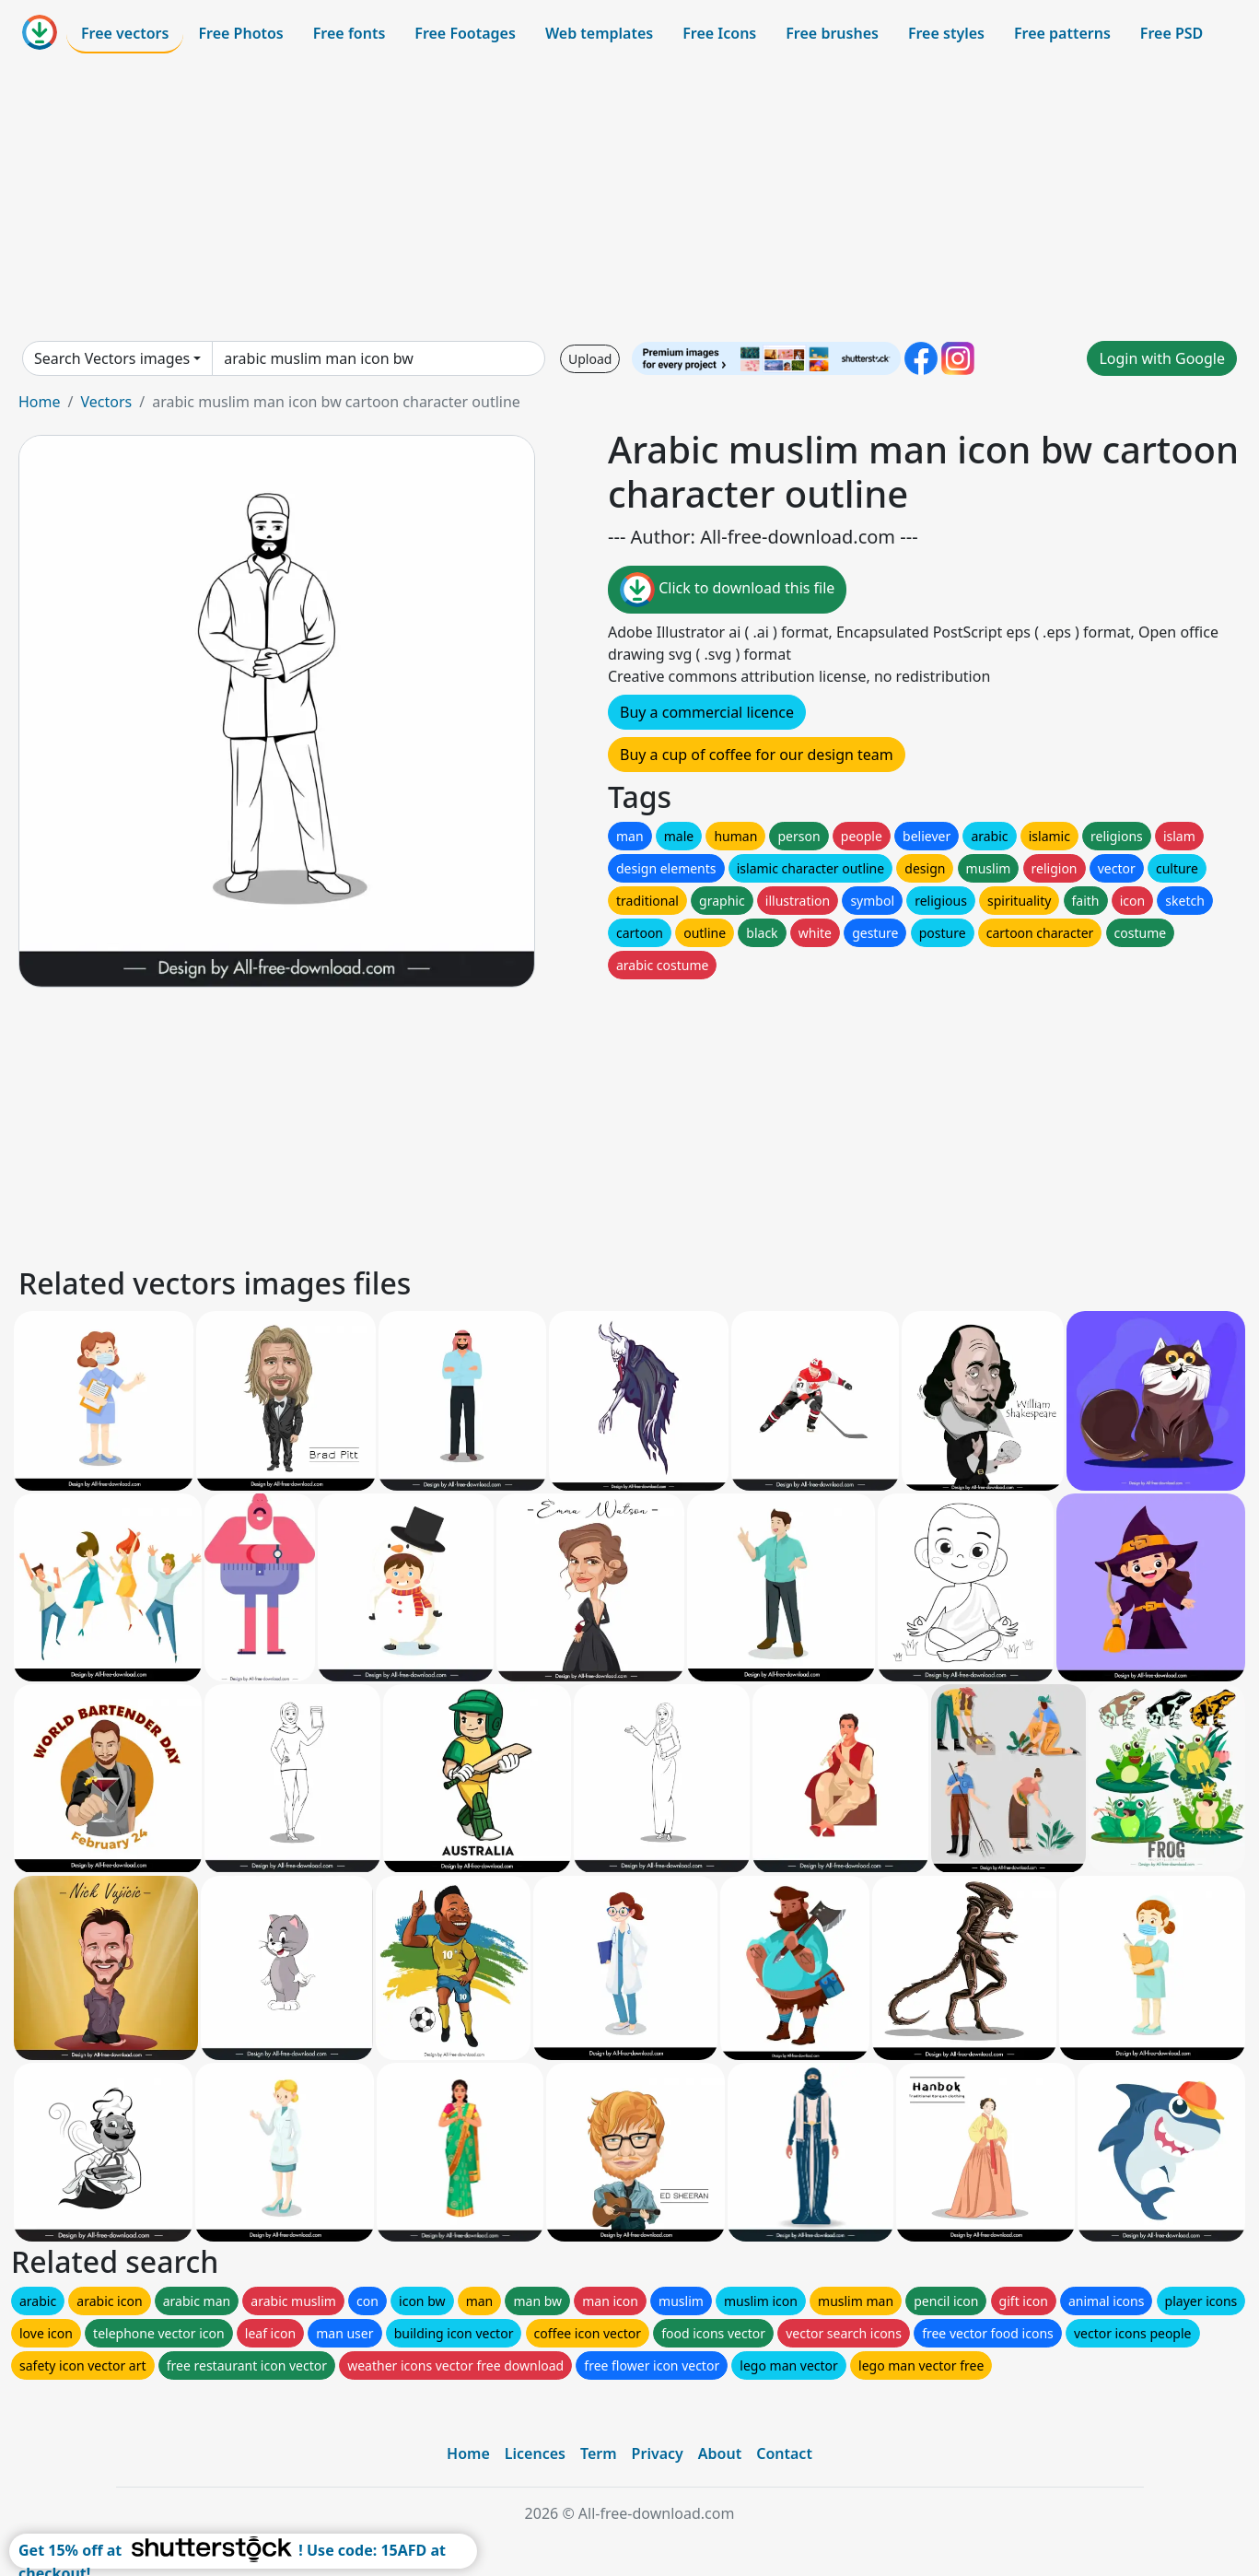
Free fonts (349, 33)
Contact (784, 2453)
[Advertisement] (630, 197)
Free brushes (832, 33)
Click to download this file (727, 589)
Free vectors (125, 33)
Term (598, 2453)
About (719, 2453)
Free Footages (465, 33)
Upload (590, 359)
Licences (535, 2453)
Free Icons (719, 33)
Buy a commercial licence (707, 712)
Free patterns (1062, 33)
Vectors (106, 402)
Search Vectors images (112, 358)
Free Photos (240, 33)
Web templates (599, 33)
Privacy (657, 2453)
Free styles (946, 33)
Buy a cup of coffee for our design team (756, 754)
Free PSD (1171, 33)
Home (39, 402)
